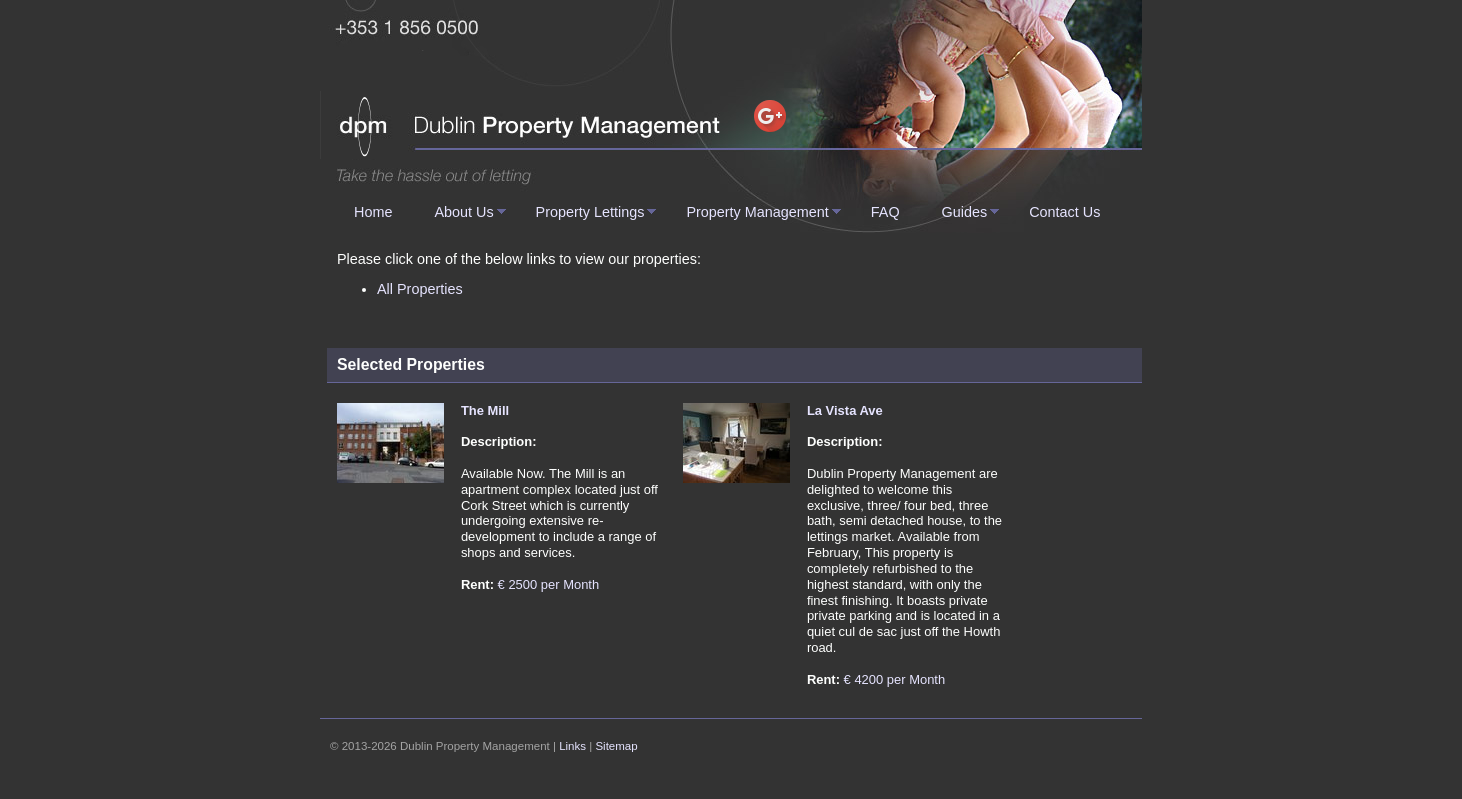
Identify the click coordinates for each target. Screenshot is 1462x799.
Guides (965, 212)
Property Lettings (590, 212)
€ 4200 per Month (895, 679)
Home (373, 212)
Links (572, 746)
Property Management (757, 212)
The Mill (485, 410)
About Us (463, 212)
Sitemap (616, 746)
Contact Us (1064, 212)
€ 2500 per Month (549, 584)
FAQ (885, 212)
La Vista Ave (845, 410)
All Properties (420, 289)
